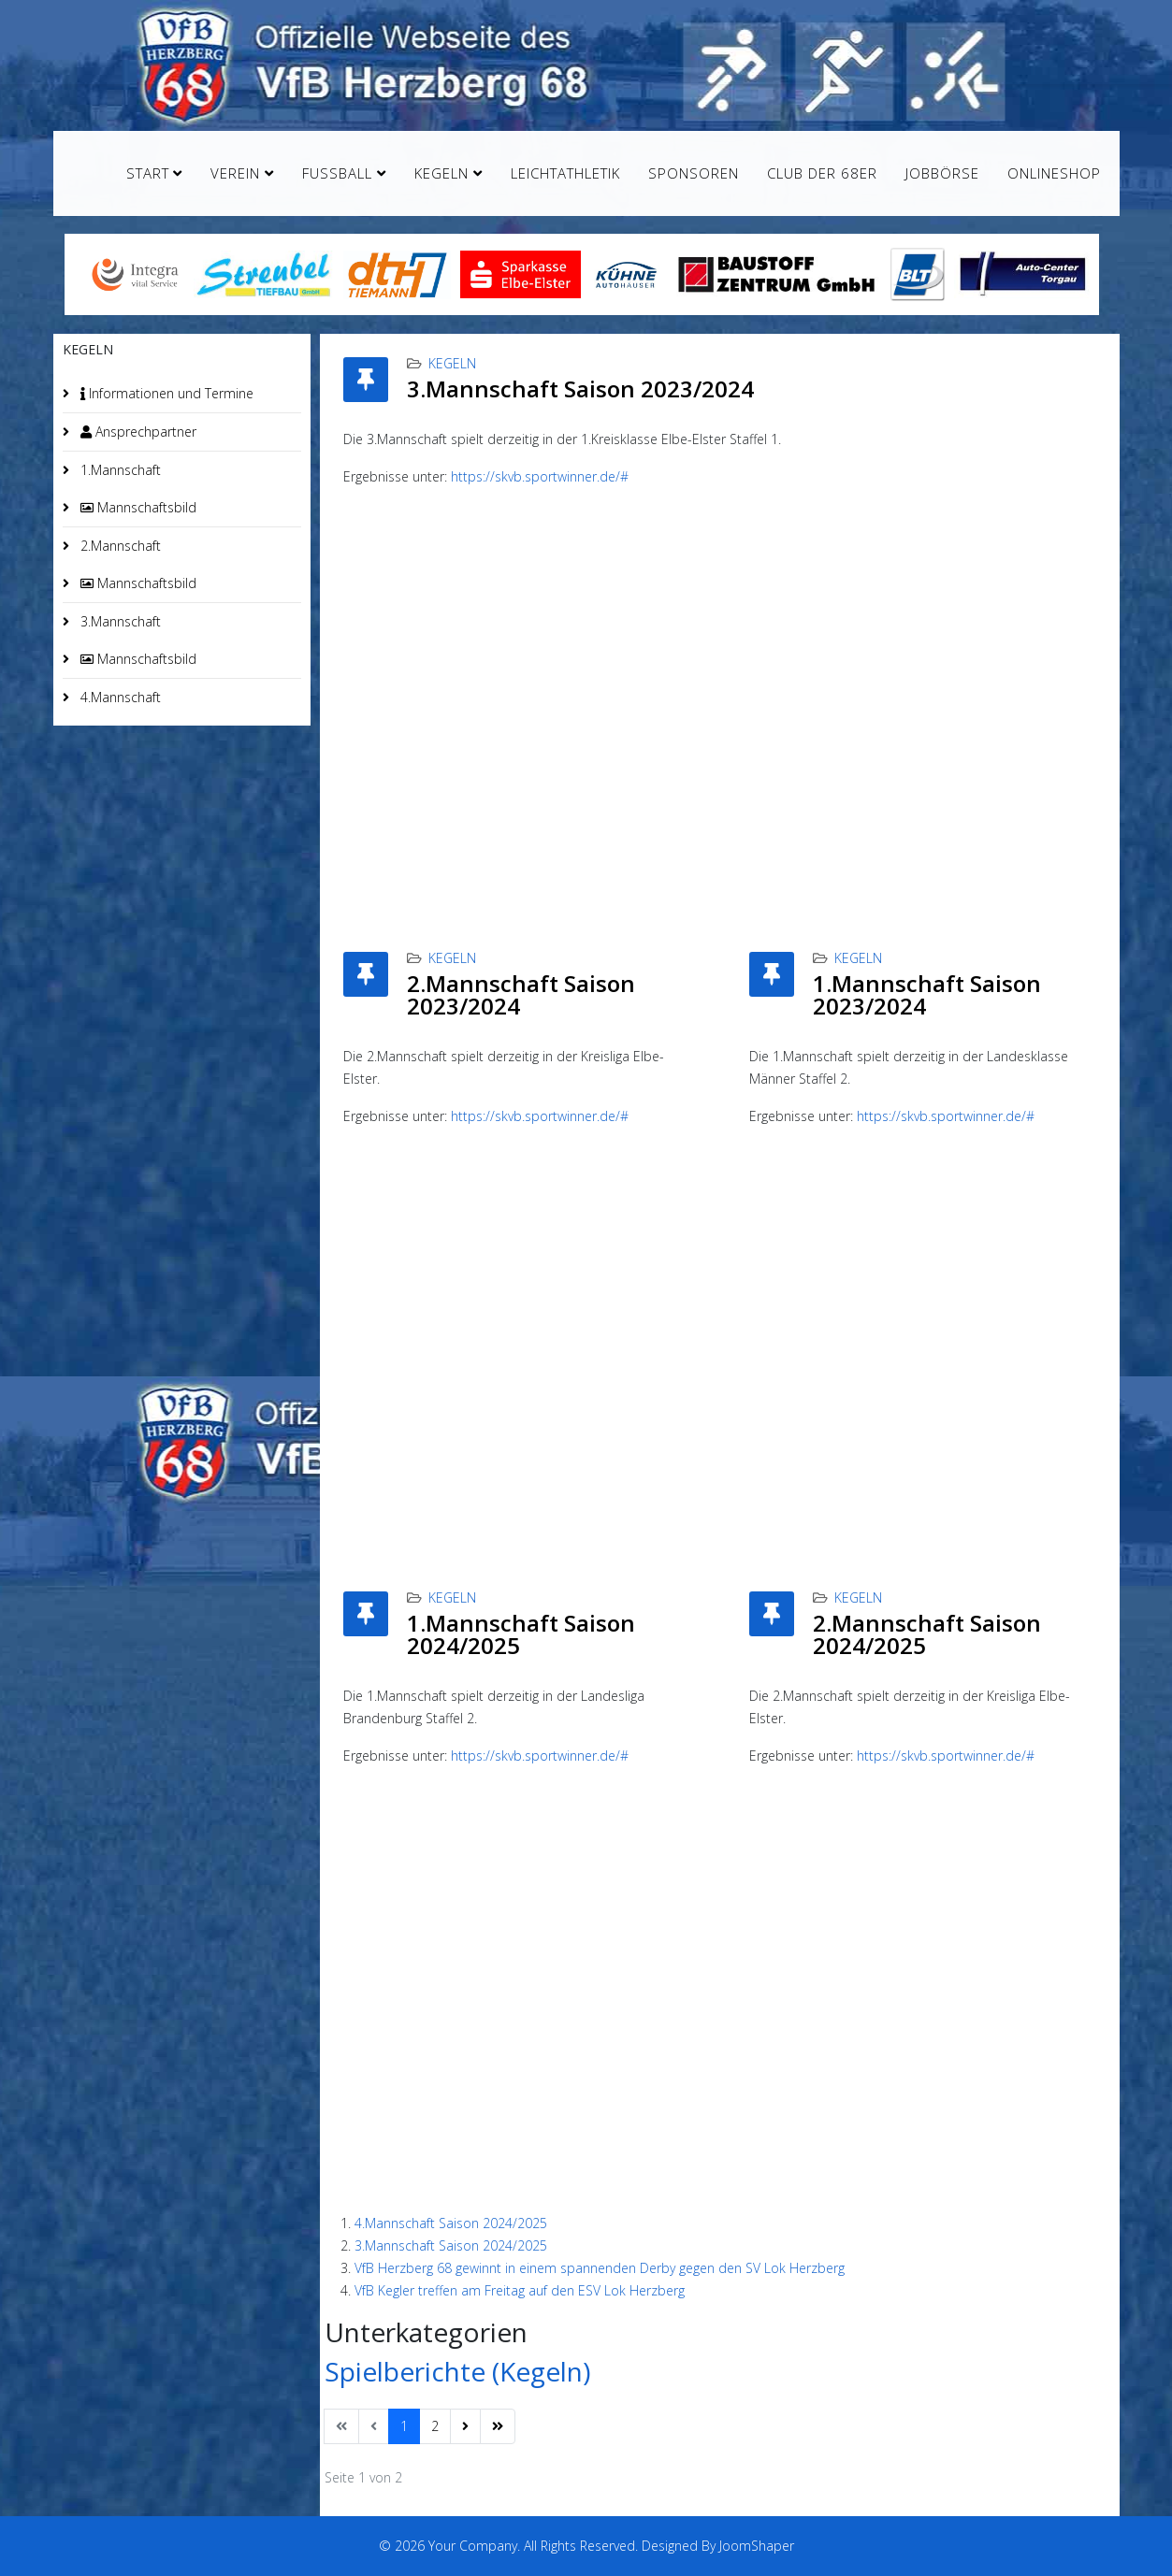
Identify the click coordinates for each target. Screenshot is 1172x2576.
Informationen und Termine (165, 393)
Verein (235, 173)
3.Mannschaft (119, 621)
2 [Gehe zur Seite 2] (435, 2426)
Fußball (337, 173)
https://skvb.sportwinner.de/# (540, 476)
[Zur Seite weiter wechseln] (465, 2426)
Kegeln (441, 173)
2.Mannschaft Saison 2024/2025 (927, 1634)
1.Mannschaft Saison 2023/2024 (927, 994)
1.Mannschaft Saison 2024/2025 (521, 1634)
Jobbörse (942, 173)
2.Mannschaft (119, 545)
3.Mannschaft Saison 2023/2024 (580, 388)
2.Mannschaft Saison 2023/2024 (521, 994)
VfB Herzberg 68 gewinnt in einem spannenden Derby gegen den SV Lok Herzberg (599, 2268)
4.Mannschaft (119, 697)
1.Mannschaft (119, 470)
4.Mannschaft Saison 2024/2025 (450, 2223)
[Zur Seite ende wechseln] (497, 2426)
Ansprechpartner (136, 431)
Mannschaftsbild (136, 507)
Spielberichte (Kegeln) (457, 2371)
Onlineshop (1054, 173)
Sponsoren (693, 173)
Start (147, 173)
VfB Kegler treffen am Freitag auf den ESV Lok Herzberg (519, 2290)
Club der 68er (822, 173)
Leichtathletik (565, 173)
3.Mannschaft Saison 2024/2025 (450, 2245)
